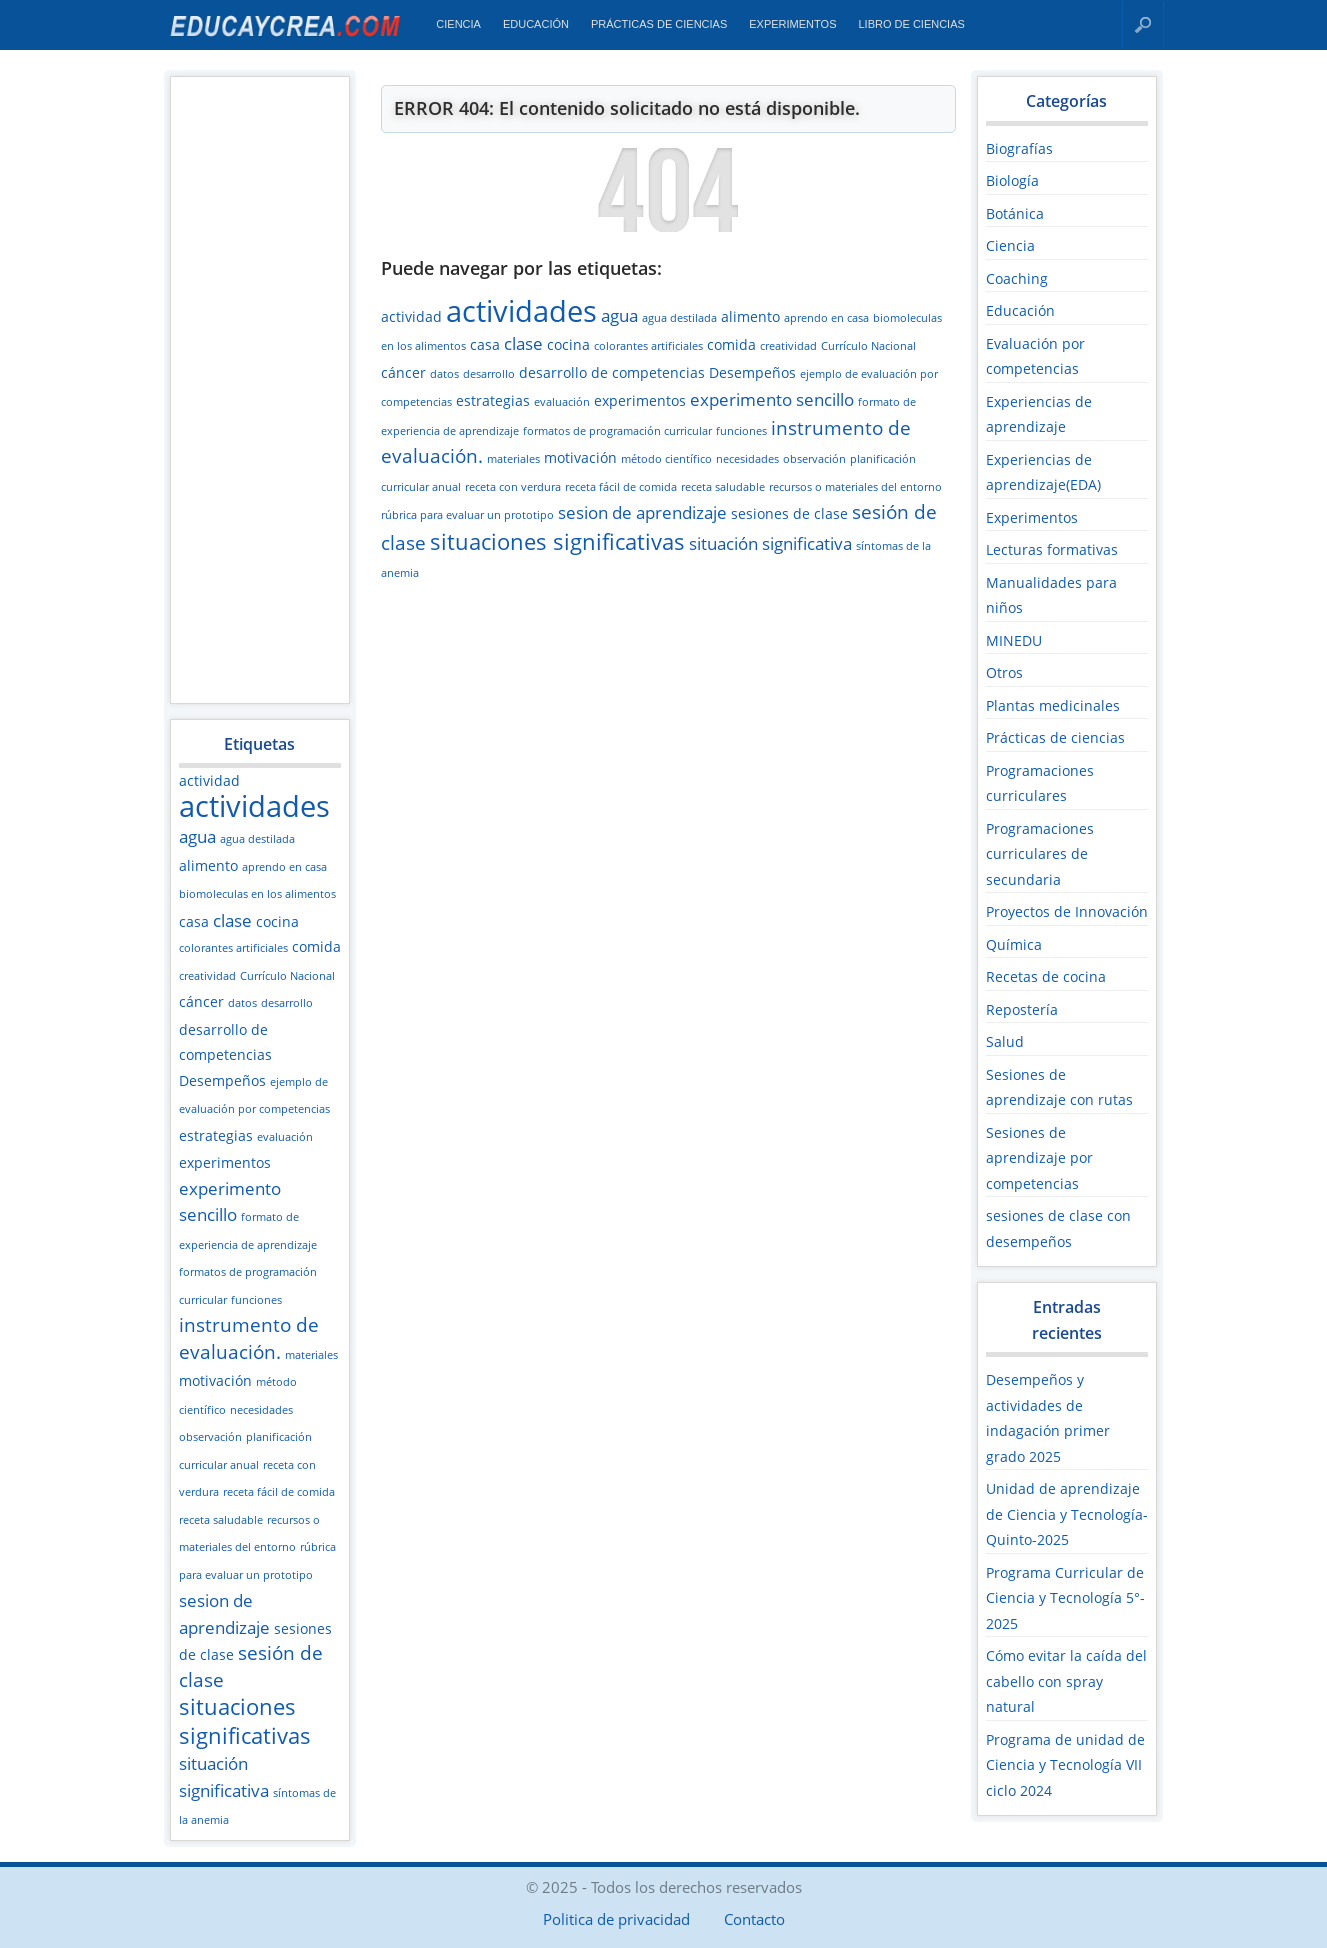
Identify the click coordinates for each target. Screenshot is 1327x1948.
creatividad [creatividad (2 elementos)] (207, 976)
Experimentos (792, 24)
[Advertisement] (259, 389)
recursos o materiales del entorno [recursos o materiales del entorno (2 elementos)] (855, 487)
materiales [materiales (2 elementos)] (311, 1355)
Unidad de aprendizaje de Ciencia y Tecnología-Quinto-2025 (1067, 1514)
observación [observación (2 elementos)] (210, 1437)
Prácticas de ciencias (659, 24)
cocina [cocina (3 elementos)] (277, 921)
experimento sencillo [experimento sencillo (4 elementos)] (772, 399)
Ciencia (458, 24)
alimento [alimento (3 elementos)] (208, 865)
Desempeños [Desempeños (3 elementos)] (222, 1080)
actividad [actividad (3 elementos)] (209, 780)
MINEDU (1014, 640)
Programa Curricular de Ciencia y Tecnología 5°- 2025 (1065, 1598)
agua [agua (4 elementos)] (197, 836)
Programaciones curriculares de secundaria (1040, 854)
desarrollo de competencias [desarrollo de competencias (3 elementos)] (612, 372)
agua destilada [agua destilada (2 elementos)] (257, 839)
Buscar (1143, 24)
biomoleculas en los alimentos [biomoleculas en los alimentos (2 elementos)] (257, 894)
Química (1014, 944)
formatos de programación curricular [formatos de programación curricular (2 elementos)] (617, 431)
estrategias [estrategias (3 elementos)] (216, 1135)
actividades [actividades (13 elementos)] (254, 806)
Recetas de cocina (1046, 976)
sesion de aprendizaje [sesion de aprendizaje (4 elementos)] (642, 512)
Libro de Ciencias (911, 24)
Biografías (1019, 148)
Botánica (1015, 213)
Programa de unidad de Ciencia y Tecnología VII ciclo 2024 (1065, 1765)
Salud (1005, 1041)
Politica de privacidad (616, 1919)
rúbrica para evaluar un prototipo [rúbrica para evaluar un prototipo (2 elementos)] (467, 515)
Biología (1012, 180)
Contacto (754, 1919)
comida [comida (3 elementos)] (316, 946)
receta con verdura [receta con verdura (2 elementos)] (513, 487)
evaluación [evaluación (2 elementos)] (285, 1137)
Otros (1004, 672)
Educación (536, 24)
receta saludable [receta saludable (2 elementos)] (221, 1520)
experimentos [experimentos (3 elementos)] (225, 1162)
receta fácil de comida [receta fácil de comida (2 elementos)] (279, 1492)
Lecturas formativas (1052, 549)
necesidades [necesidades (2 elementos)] (261, 1410)
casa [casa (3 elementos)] (194, 921)
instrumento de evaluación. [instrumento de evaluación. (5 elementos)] (249, 1338)
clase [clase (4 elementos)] (232, 920)
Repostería (1022, 1009)
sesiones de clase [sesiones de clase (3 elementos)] (789, 513)
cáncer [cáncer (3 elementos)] (201, 1001)
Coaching (1017, 278)
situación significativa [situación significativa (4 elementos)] (770, 543)
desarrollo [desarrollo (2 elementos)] (287, 1003)
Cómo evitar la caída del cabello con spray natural (1066, 1681)
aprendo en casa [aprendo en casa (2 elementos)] (284, 867)
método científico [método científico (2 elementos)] (666, 459)
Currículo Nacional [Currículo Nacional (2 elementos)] (287, 976)
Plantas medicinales (1053, 705)
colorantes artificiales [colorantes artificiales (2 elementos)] (233, 948)
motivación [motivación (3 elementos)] (215, 1380)
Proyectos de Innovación (1067, 911)
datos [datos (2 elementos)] (242, 1003)
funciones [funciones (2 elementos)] (256, 1300)
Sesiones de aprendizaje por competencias (1039, 1158)
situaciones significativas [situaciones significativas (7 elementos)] (245, 1721)
